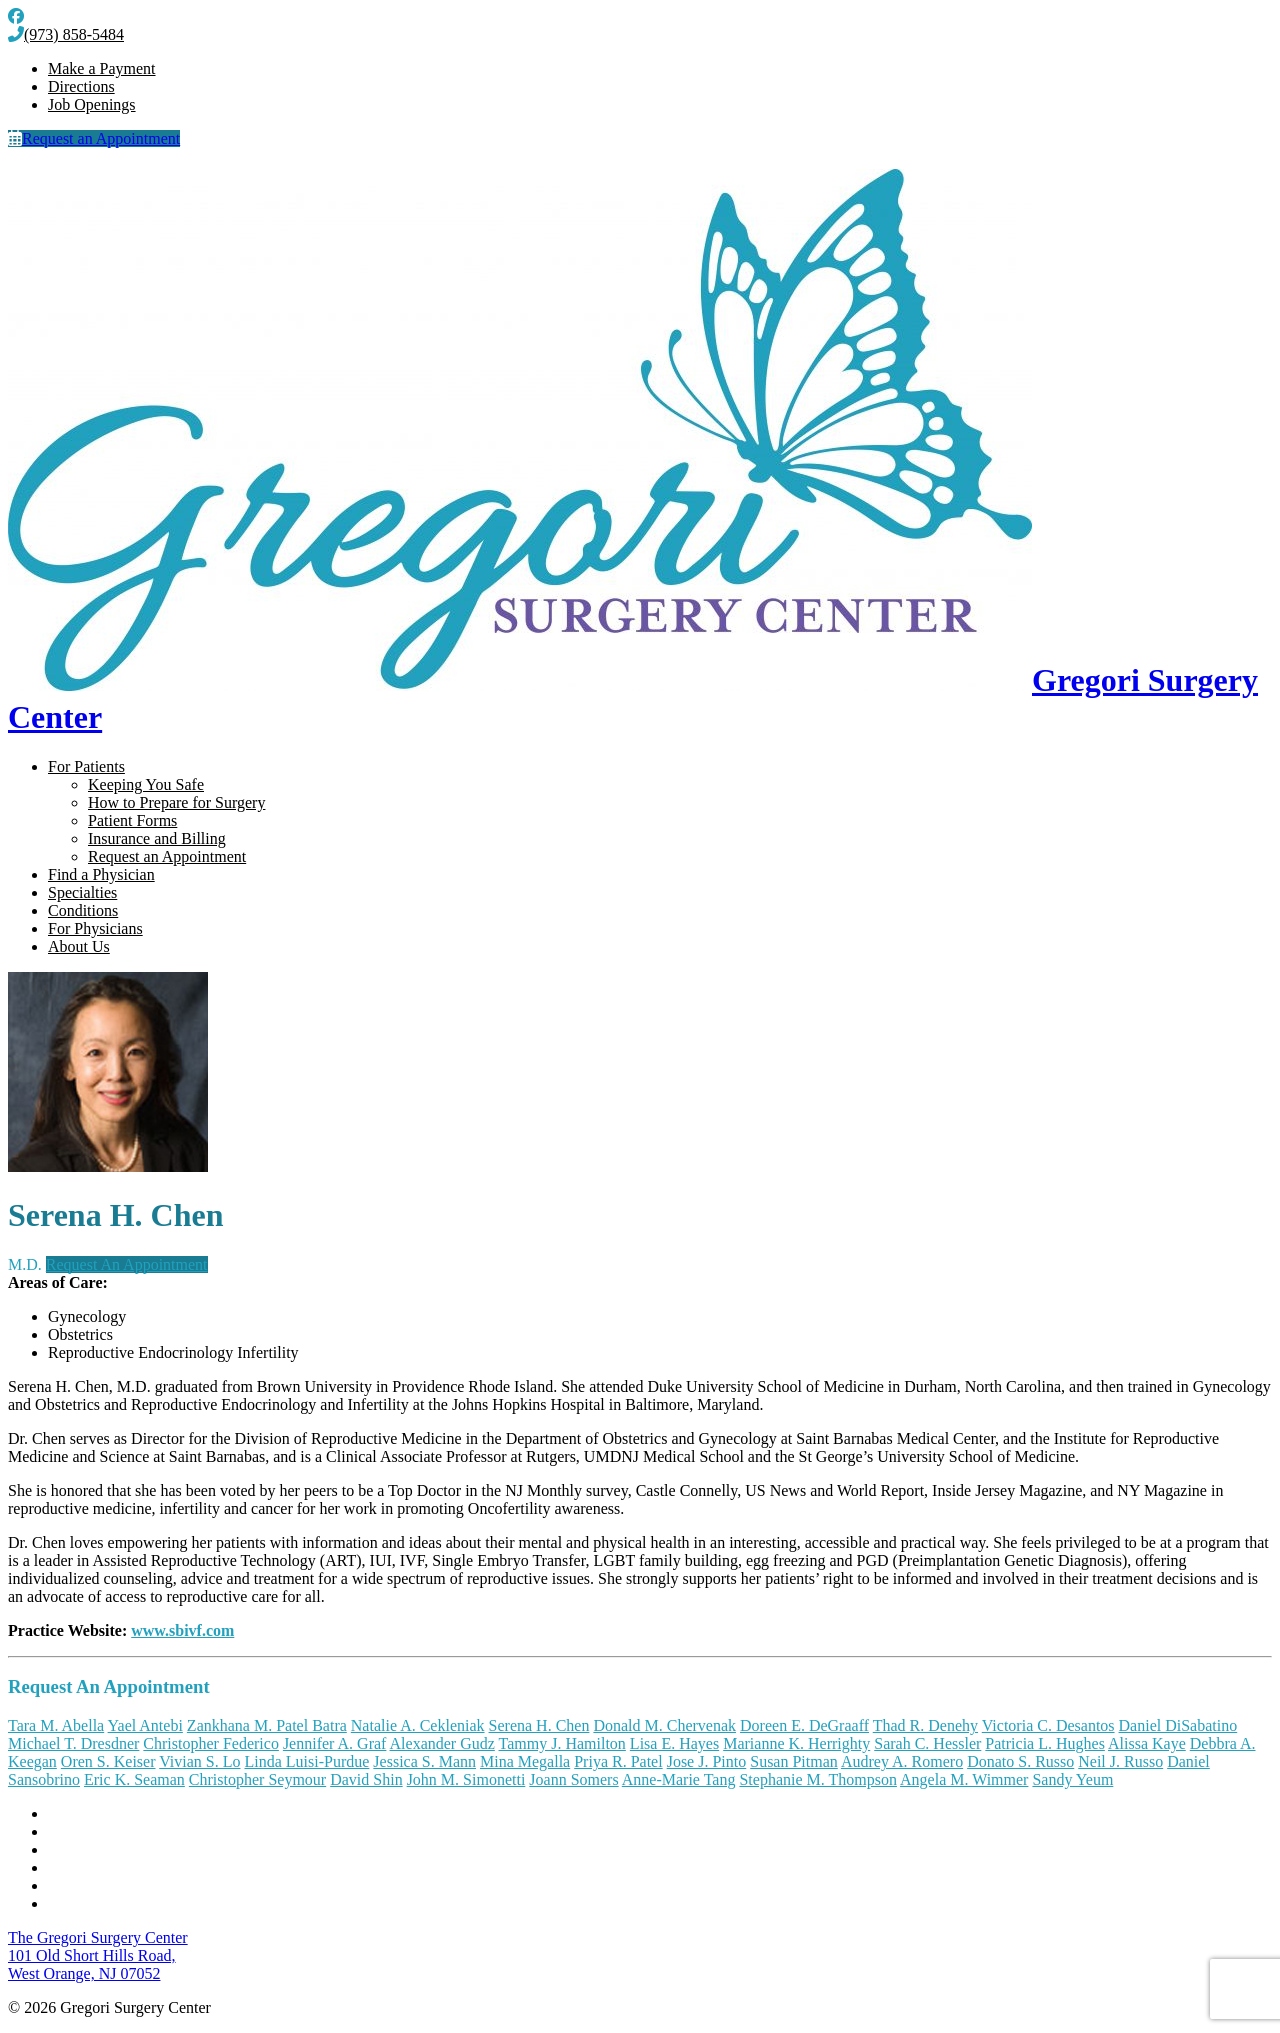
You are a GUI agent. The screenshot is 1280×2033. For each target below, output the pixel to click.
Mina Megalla (525, 1761)
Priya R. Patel (618, 1761)
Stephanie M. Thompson (817, 1779)
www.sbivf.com (182, 1630)
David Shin (366, 1779)
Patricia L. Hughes (1045, 1743)
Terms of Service (102, 1867)
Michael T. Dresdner (73, 1743)
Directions (81, 86)
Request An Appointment (127, 1264)
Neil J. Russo (1120, 1761)
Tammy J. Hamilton (562, 1743)
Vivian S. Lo (199, 1761)
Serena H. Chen (539, 1725)
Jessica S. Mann (424, 1761)
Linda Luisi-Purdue (306, 1761)
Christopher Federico (211, 1743)
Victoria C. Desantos (1048, 1725)
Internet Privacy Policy (122, 1885)
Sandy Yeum (1072, 1779)
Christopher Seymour (257, 1779)
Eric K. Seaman (134, 1779)
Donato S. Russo (1020, 1761)
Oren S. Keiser (108, 1761)
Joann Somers (573, 1779)
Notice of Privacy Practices (135, 1849)
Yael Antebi (145, 1725)
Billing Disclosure (106, 1903)
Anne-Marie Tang (679, 1779)
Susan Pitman (794, 1761)
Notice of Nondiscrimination (140, 1831)
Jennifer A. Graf (335, 1743)
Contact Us (84, 1813)
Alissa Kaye (1147, 1743)
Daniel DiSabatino (1178, 1725)
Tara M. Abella (56, 1725)
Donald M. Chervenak (664, 1725)
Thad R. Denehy (925, 1725)
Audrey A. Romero (902, 1761)
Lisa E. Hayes (674, 1743)
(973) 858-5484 (66, 34)
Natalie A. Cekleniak (418, 1725)
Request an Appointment (94, 138)
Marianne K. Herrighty (796, 1743)
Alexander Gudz (442, 1743)
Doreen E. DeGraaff (804, 1725)
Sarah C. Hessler (927, 1743)
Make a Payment (102, 68)
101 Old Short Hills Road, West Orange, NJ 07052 (98, 1955)
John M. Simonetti (466, 1779)
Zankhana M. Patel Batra (267, 1725)
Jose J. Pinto (707, 1761)
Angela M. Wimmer (964, 1779)
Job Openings (92, 104)
